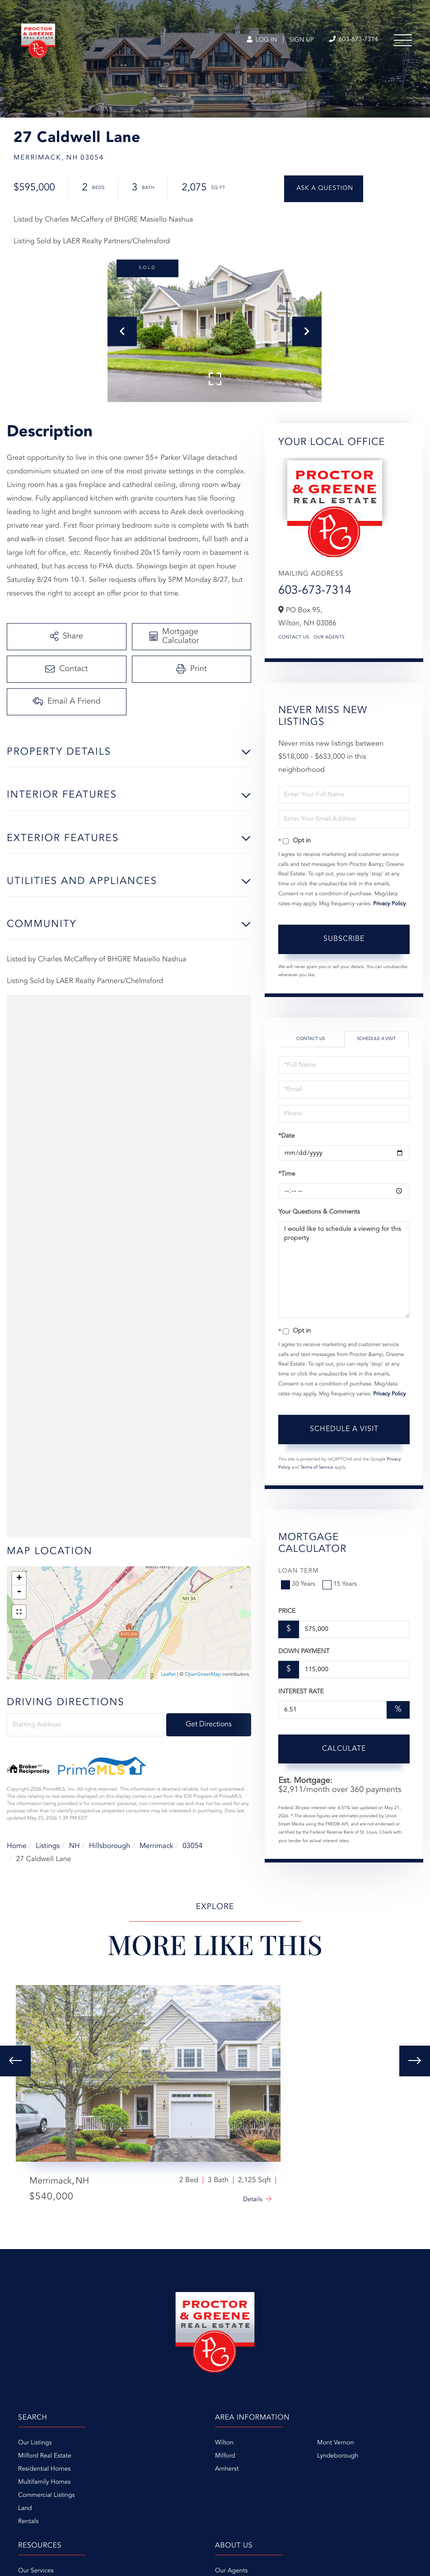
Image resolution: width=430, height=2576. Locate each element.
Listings (48, 1846)
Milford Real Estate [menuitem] (44, 2456)
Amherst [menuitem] (226, 2469)
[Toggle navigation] (403, 40)
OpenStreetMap (202, 1674)
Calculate (344, 1749)
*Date (286, 1136)
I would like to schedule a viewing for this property (344, 1269)
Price (286, 1611)
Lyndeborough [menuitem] (337, 2456)
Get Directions (209, 1724)
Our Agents (329, 637)
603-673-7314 (314, 591)
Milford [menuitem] (225, 2456)
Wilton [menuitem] (224, 2443)
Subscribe (344, 939)
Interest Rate (301, 1692)
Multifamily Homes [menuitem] (44, 2482)
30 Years (299, 1584)
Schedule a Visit (376, 1039)
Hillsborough (109, 1846)
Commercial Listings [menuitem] (46, 2495)
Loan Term (298, 1571)
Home (17, 1846)
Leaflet (168, 1674)
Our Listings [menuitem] (35, 2443)
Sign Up (301, 40)
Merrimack (156, 1846)
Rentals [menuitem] (28, 2522)
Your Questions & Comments (319, 1212)
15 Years (340, 1584)
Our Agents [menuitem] (231, 2571)
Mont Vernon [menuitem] (335, 2443)
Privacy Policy (389, 904)
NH (74, 1846)
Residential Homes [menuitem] (44, 2469)
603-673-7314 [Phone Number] (353, 39)
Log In (262, 40)
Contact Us (293, 637)
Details (252, 2200)
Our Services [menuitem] (36, 2571)
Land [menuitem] (25, 2508)
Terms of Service (316, 1467)
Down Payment (303, 1652)
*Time (286, 1174)
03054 (192, 1846)
